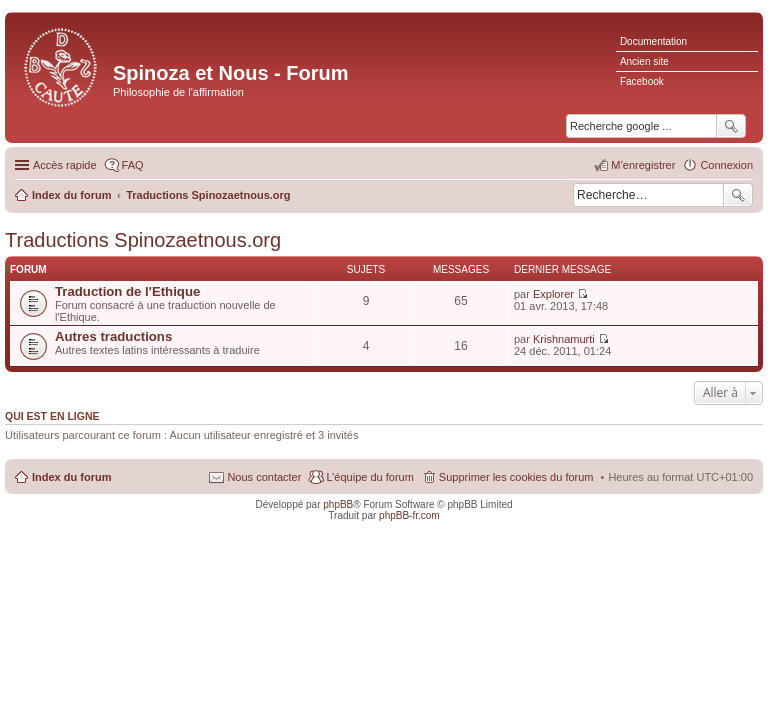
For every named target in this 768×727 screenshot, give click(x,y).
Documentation (653, 41)
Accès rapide (65, 165)
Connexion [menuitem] (726, 165)
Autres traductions (113, 336)
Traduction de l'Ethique (127, 291)
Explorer (553, 294)
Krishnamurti (564, 339)
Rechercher (738, 195)
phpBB (338, 504)
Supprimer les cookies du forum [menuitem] (516, 477)
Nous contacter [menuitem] (264, 477)
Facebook (642, 81)
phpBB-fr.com (409, 515)
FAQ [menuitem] (133, 165)
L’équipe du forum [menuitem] (369, 477)
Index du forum (71, 477)
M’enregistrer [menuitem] (643, 165)
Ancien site (644, 61)
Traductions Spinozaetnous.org (143, 240)
